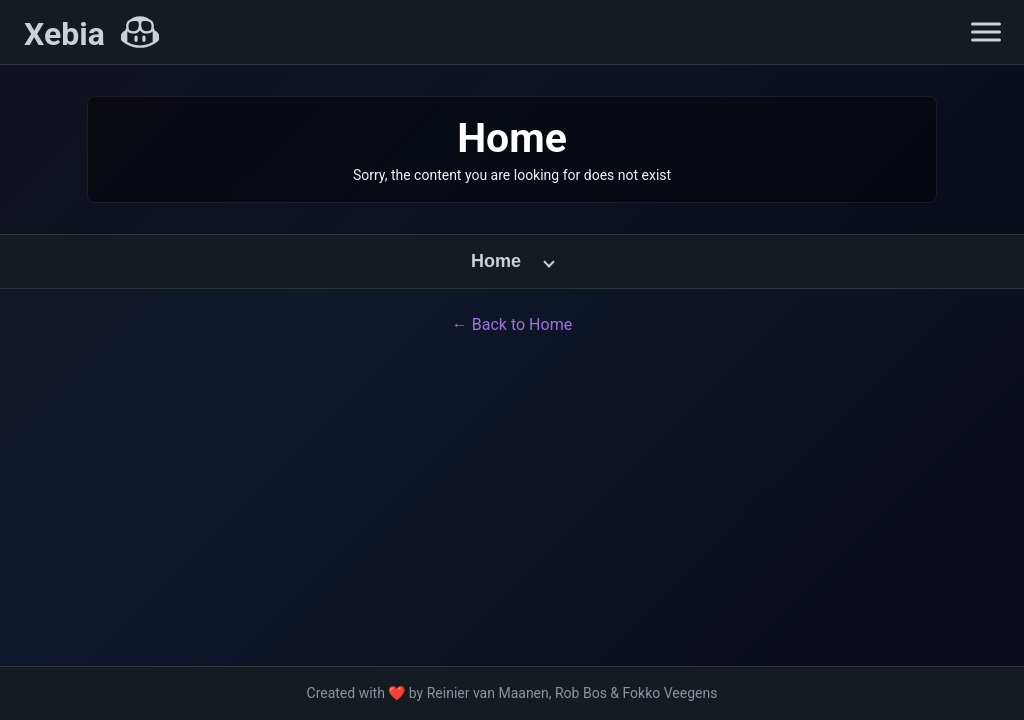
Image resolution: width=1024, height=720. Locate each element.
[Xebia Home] (91, 34)
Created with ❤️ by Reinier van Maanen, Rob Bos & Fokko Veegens (512, 693)
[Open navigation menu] (986, 32)
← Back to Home (512, 324)
